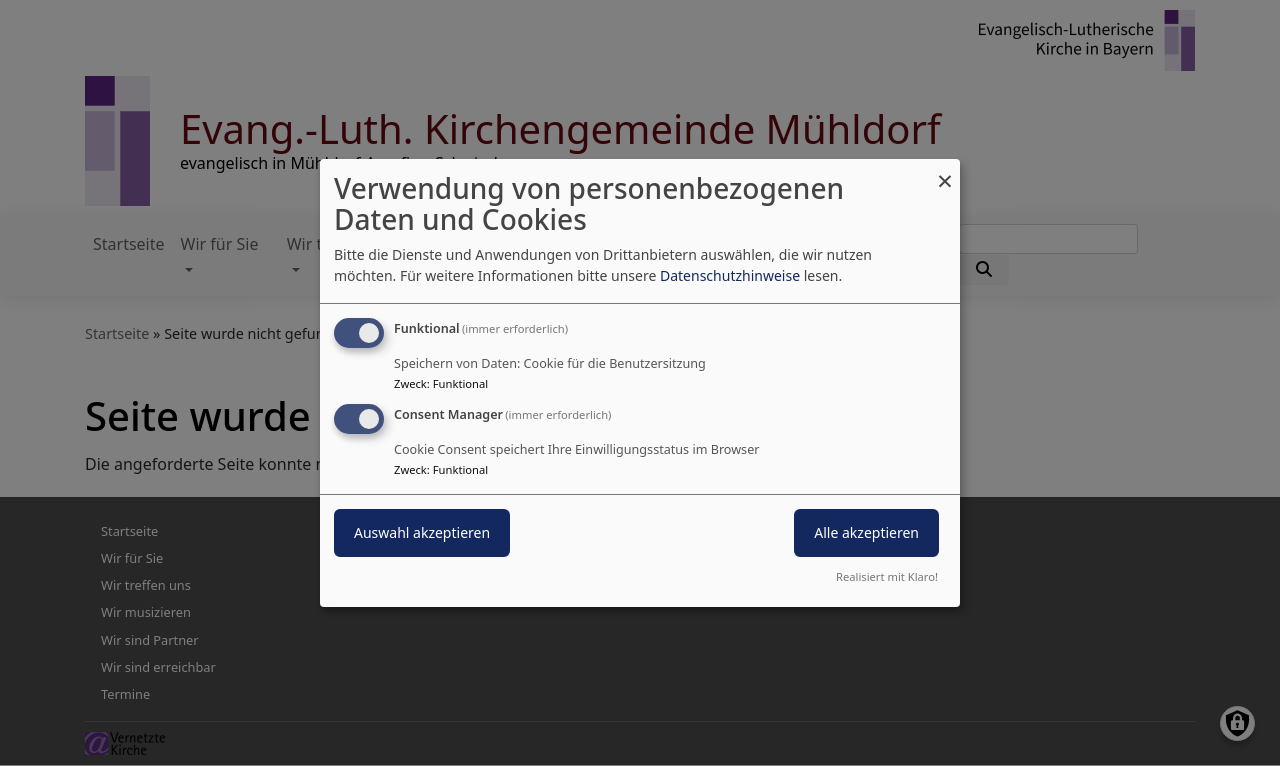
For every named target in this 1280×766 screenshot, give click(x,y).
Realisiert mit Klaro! (887, 576)
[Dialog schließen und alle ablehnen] (945, 171)
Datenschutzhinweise (730, 275)
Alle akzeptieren (866, 532)
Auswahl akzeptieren (422, 532)
